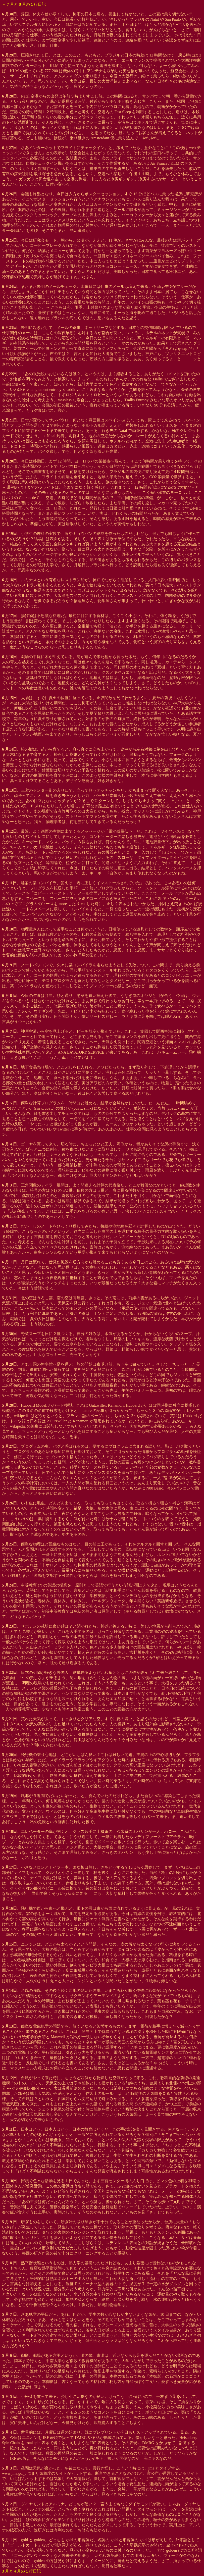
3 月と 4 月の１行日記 (21, 2571)
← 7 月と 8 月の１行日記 (24, 4)
